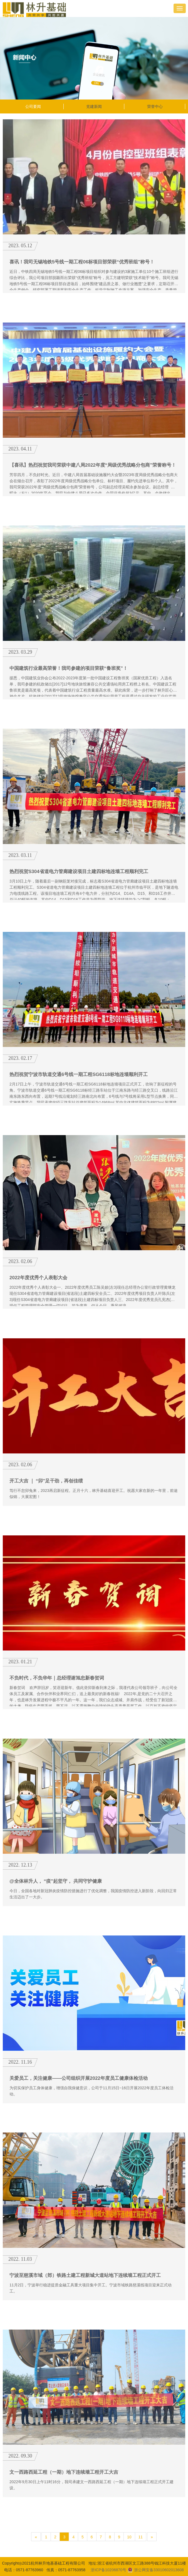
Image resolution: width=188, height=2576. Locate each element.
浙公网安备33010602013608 (155, 2570)
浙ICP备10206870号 (108, 2570)
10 (129, 2537)
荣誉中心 (155, 106)
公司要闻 (33, 106)
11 (140, 2537)
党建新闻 (94, 106)
